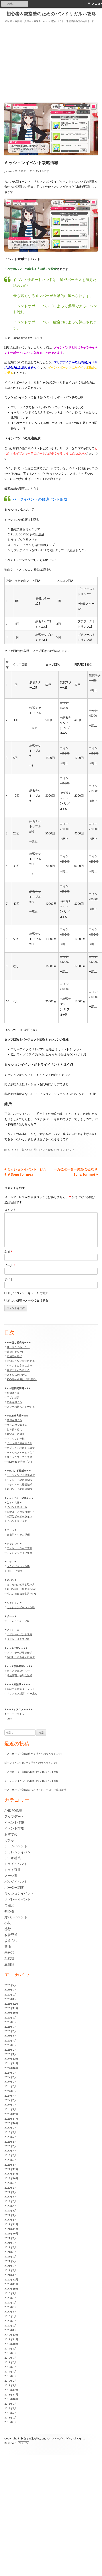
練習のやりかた (16, 1351)
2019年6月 (10, 2362)
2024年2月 (10, 2104)
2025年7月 (10, 2026)
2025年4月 (10, 2040)
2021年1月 (10, 2275)
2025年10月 (11, 2012)
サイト (8, 1279)
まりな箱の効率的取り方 (21, 1584)
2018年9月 (10, 2403)
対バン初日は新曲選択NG (21, 1589)
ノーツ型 (10, 1875)
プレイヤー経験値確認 (19, 1652)
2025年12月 (11, 2003)
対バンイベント (15, 1917)
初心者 (9, 1911)
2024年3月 (10, 2100)
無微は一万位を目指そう (21, 1512)
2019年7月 (10, 2357)
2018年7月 (10, 2413)
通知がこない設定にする (21, 1361)
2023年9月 (10, 2127)
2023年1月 (10, 2164)
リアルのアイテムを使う (21, 1452)
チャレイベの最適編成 (19, 1480)
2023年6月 (10, 2141)
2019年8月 (10, 2353)
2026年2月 (10, 1994)
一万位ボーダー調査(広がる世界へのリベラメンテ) (33, 1753)
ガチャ (9, 1840)
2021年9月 (10, 2238)
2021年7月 (10, 2247)
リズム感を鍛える (17, 1424)
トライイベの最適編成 (19, 1484)
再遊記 (9, 1905)
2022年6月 (10, 2196)
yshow (8, 171)
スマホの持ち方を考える (21, 1406)
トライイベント (15, 1863)
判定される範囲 (16, 1434)
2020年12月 (11, 2279)
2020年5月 (10, 2311)
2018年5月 (10, 2422)
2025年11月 (11, 2008)
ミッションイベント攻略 (21, 1607)
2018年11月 (11, 2394)
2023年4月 (10, 2150)
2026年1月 (10, 1999)
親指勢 (9, 1958)
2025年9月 (10, 2017)
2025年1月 (10, 2054)
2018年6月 (10, 2417)
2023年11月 (11, 2118)
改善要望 (10, 1935)
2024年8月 (10, 2077)
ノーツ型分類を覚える (19, 1443)
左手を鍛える (14, 1402)
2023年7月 (10, 2137)
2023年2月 (10, 2160)
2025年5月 (10, 2035)
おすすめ (10, 1834)
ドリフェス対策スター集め (22, 1693)
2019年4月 (10, 2371)
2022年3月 (10, 2210)
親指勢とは (13, 1393)
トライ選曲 (12, 1870)
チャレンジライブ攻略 (19, 1548)
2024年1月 (10, 2109)
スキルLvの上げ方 (17, 1374)
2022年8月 (10, 2187)
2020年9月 (10, 2293)
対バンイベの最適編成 (19, 1489)
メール (9, 1265)
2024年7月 (10, 2081)
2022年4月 (10, 2206)
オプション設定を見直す (21, 1447)
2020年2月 (10, 2325)
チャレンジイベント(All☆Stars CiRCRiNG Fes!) (31, 1780)
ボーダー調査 (14, 1887)
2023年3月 (10, 2155)
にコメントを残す (39, 171)
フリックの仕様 (16, 1438)
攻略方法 (10, 1941)
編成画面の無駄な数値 (19, 1675)
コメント (10, 1210)
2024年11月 (11, 2063)
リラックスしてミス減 (19, 1457)
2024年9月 (10, 2072)
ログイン (23, 2443)
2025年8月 (10, 2022)
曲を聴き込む (14, 1429)
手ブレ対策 (13, 1397)
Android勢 (13, 1810)
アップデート (14, 1816)
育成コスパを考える (18, 1370)
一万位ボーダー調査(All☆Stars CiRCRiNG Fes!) (31, 1771)
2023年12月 (11, 2114)
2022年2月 (10, 2215)
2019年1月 (10, 2385)
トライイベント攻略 (18, 1566)
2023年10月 (11, 2123)
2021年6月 (10, 2252)
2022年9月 (10, 2183)
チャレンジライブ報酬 (19, 1552)
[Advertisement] (36, 62)
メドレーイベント (17, 1899)
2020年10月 (11, 2288)
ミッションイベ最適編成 (21, 1475)
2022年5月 (10, 2201)
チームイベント (15, 1846)
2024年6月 (10, 2086)
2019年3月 (10, 2376)
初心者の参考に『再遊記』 (22, 1379)
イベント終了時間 (17, 1521)
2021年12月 (11, 2224)
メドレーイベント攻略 (19, 1634)
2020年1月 (10, 2330)
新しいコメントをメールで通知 (27, 1293)
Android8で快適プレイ (20, 1461)
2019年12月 (11, 2334)
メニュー (97, 3)
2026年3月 (10, 1989)
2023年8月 (10, 2132)
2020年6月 (10, 2307)
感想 (7, 1929)
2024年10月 (11, 2068)
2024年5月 (10, 2091)
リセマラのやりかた (18, 1347)
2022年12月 (11, 2169)
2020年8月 (10, 2298)
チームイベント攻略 (18, 1621)
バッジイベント (15, 1881)
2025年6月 (10, 2031)
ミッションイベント (64, 1149)
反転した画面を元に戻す (21, 1657)
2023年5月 (10, 2146)
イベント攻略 (45, 1149)
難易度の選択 (14, 1356)
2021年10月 (11, 2233)
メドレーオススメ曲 (18, 1639)
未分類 (9, 1952)
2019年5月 (10, 2367)
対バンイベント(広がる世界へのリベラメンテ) (30, 1762)
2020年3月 (10, 2321)
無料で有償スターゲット (21, 1689)
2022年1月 (10, 2219)
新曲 (7, 1946)
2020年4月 (10, 2316)
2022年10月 (11, 2178)
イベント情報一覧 (17, 1507)
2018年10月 (11, 2399)
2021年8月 (10, 2242)
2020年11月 (11, 2284)
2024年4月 (10, 2095)
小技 (7, 1923)
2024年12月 (11, 2058)
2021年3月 (10, 2265)
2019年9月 (10, 2348)
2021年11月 (11, 2229)
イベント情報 (14, 1822)
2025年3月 (10, 2045)
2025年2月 (10, 2049)
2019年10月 (11, 2344)
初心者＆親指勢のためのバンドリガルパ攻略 (51, 14)
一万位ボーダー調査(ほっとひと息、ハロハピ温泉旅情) (35, 1789)
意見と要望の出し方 (18, 1671)
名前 (8, 1252)
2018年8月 (10, 2408)
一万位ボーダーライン (19, 1516)
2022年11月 (11, 2173)
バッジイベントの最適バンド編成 (40, 499)
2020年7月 (10, 2302)
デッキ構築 (12, 1858)
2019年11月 (11, 2339)
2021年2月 (10, 2270)
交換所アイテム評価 (18, 1534)
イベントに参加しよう (19, 1365)
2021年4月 (10, 2261)
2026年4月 (10, 1985)
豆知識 (9, 1964)
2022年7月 (10, 2192)
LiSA (9, 1718)
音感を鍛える (14, 1420)
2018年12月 (11, 2390)
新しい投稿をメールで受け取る (27, 1300)
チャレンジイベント (19, 1852)
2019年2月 (10, 2380)
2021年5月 (10, 2256)
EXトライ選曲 (14, 1571)
